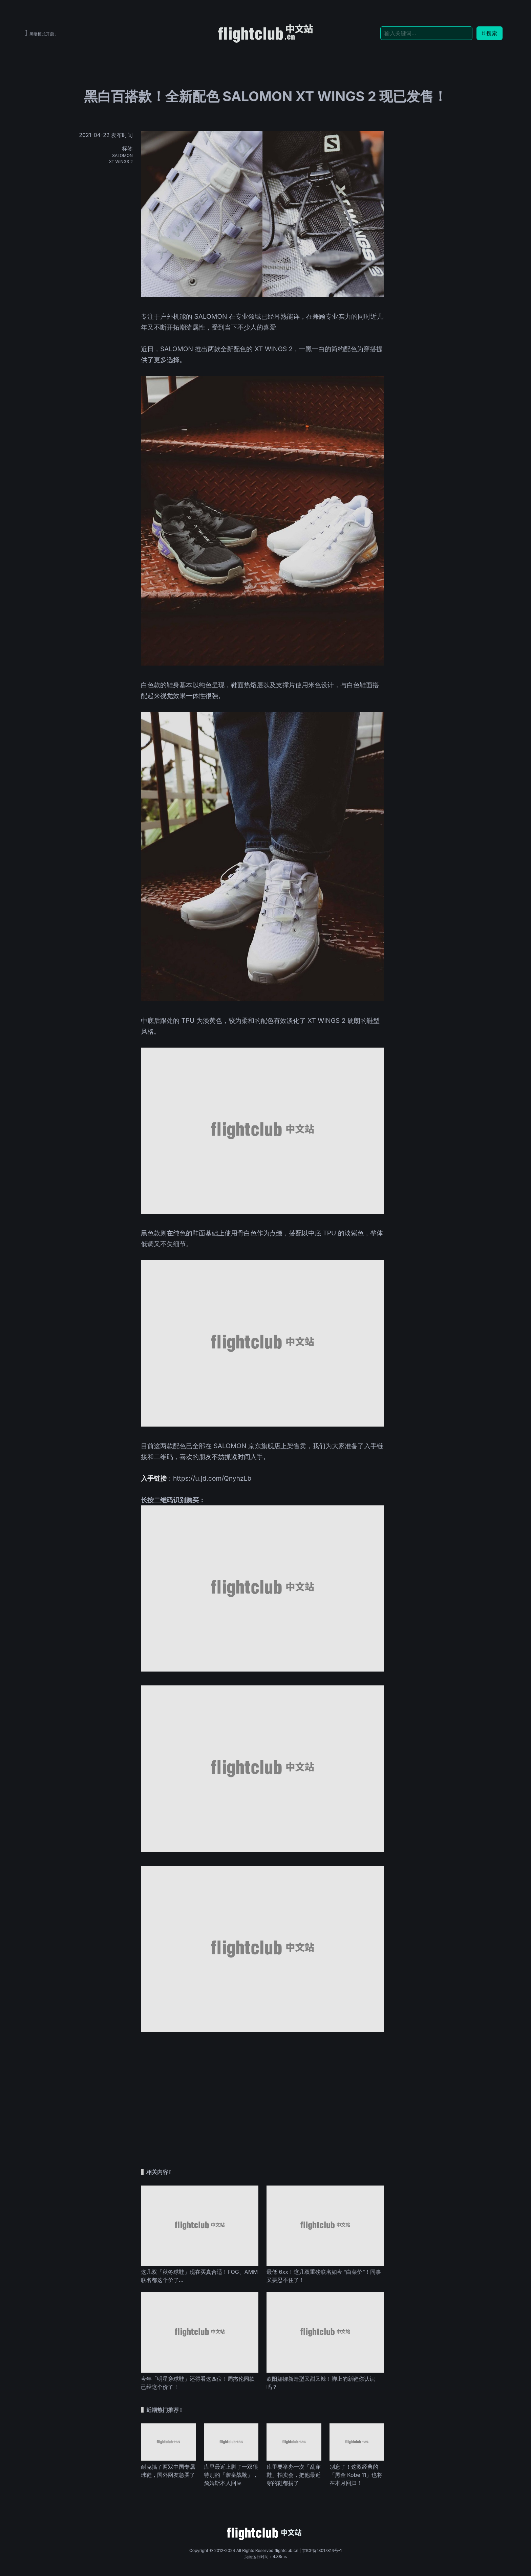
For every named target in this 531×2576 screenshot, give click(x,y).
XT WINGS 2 (121, 161)
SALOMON (122, 155)
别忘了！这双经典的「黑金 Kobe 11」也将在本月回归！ (356, 2474)
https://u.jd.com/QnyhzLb (212, 1478)
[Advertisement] (262, 2089)
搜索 (489, 33)
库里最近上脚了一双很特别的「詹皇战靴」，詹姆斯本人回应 (231, 2474)
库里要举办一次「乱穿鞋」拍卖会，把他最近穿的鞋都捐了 (294, 2474)
